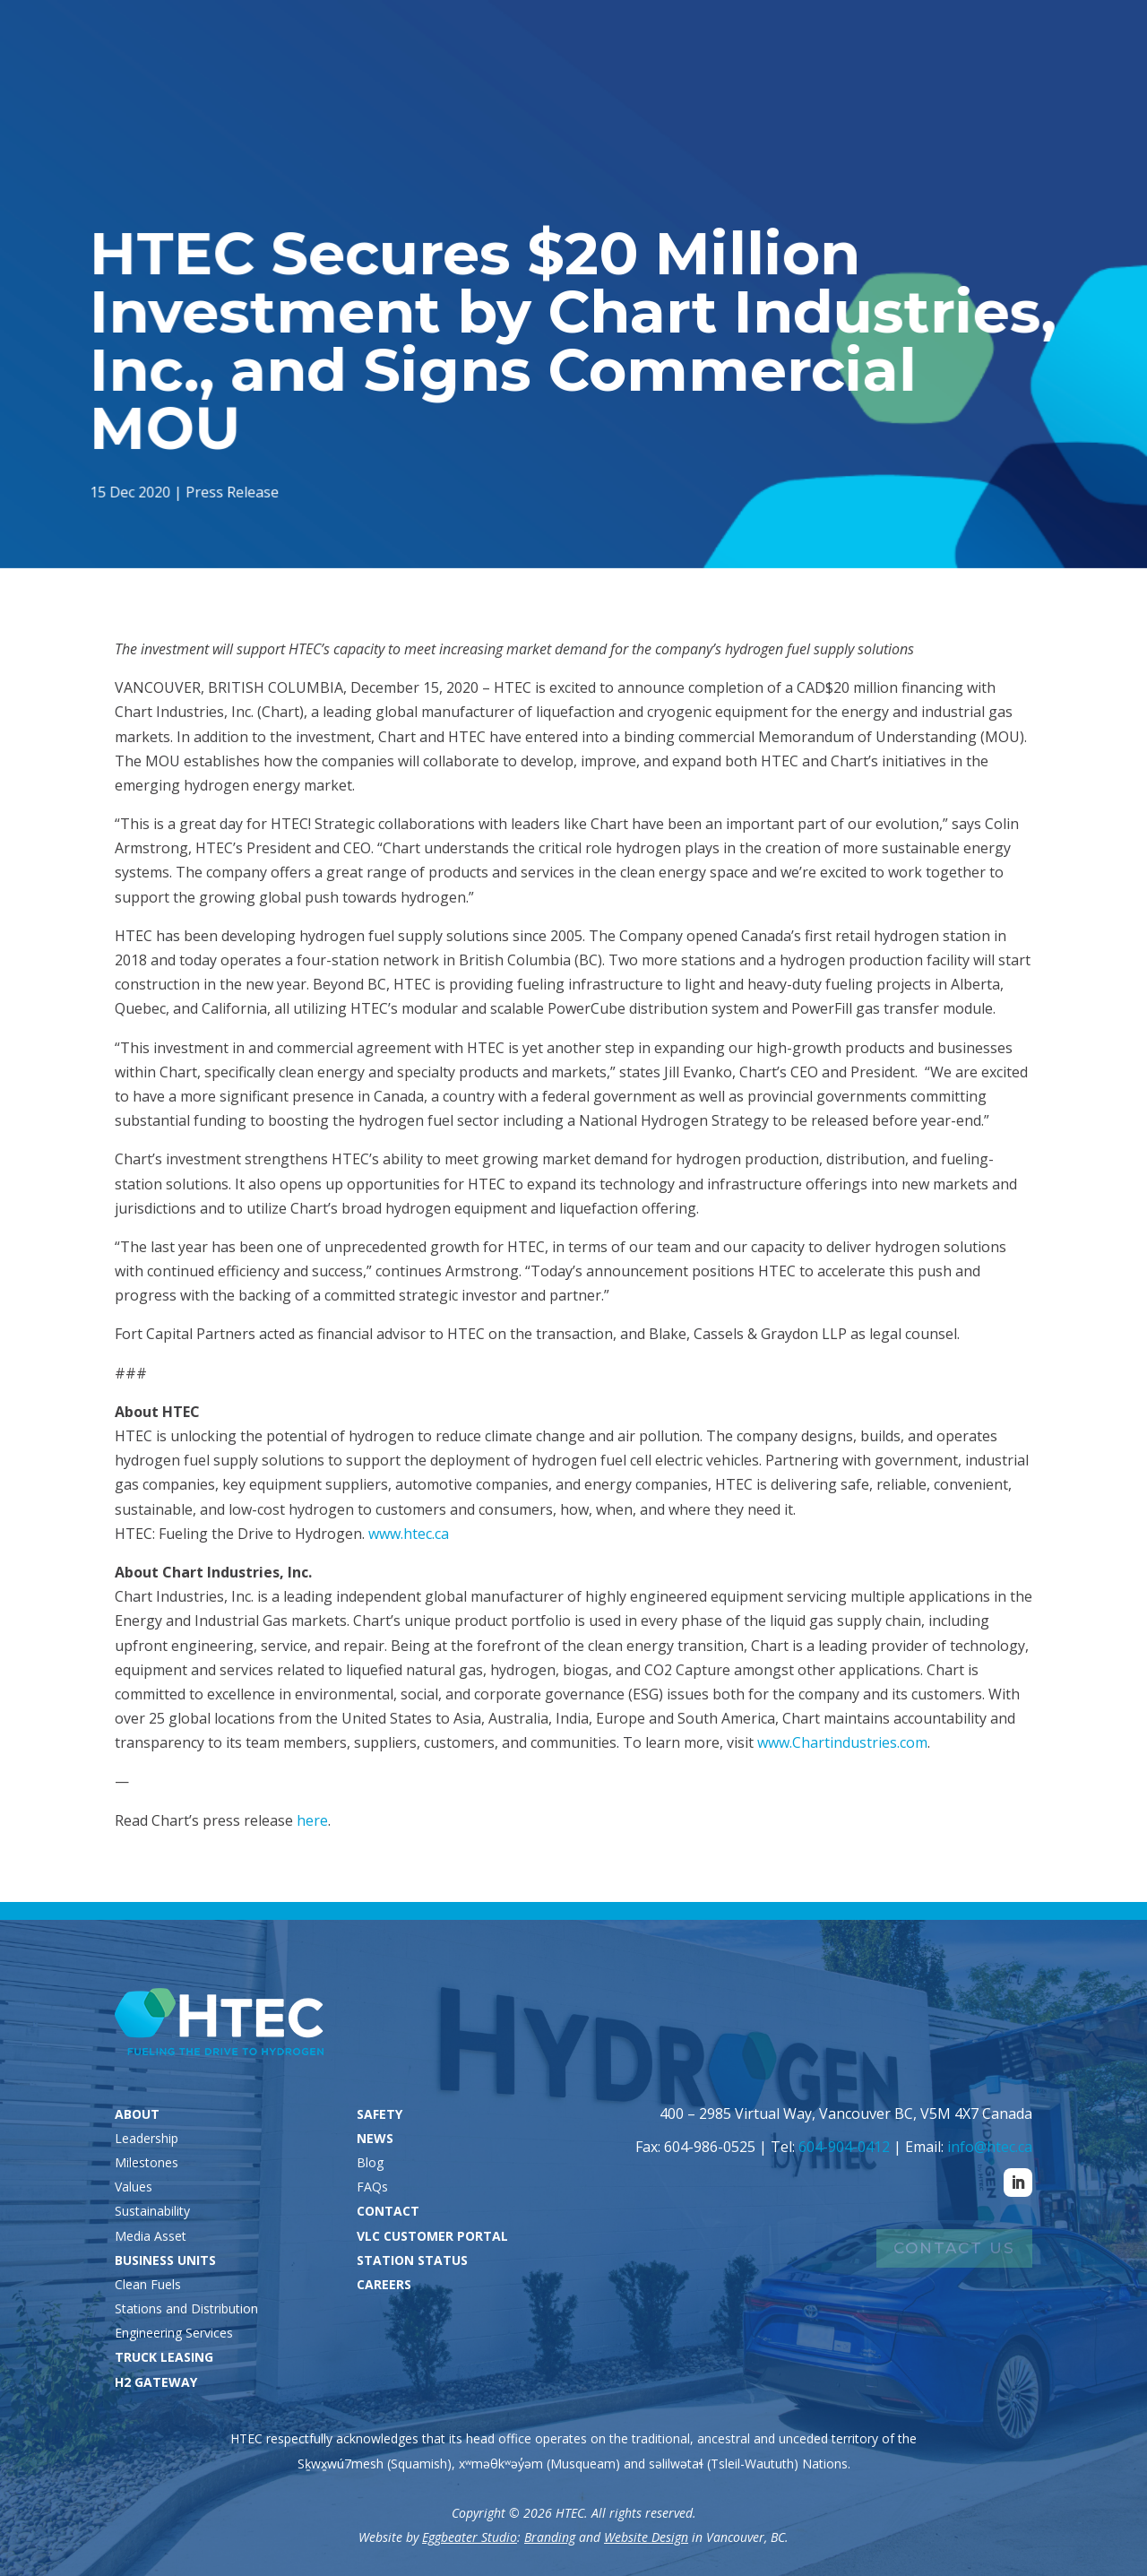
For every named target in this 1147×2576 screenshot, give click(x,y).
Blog (370, 2162)
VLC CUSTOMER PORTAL (432, 2235)
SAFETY (379, 2113)
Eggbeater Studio (469, 2537)
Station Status (789, 45)
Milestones (146, 2162)
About (473, 82)
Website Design (646, 2537)
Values (133, 2186)
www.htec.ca (408, 1533)
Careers (1077, 45)
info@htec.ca (989, 2147)
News (1001, 82)
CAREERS (384, 2284)
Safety (936, 82)
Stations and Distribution (186, 2308)
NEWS (375, 2138)
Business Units (587, 82)
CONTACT (388, 2210)
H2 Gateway (846, 82)
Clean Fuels (148, 2284)
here (312, 1820)
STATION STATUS (412, 2260)
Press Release (235, 490)
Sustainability (152, 2210)
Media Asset (150, 2235)
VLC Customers (945, 45)
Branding (549, 2537)
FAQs (372, 2186)
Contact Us (954, 2248)
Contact (1090, 82)
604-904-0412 (844, 2147)
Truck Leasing (730, 82)
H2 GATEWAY (156, 2381)
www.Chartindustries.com (842, 1742)
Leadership (146, 2138)
